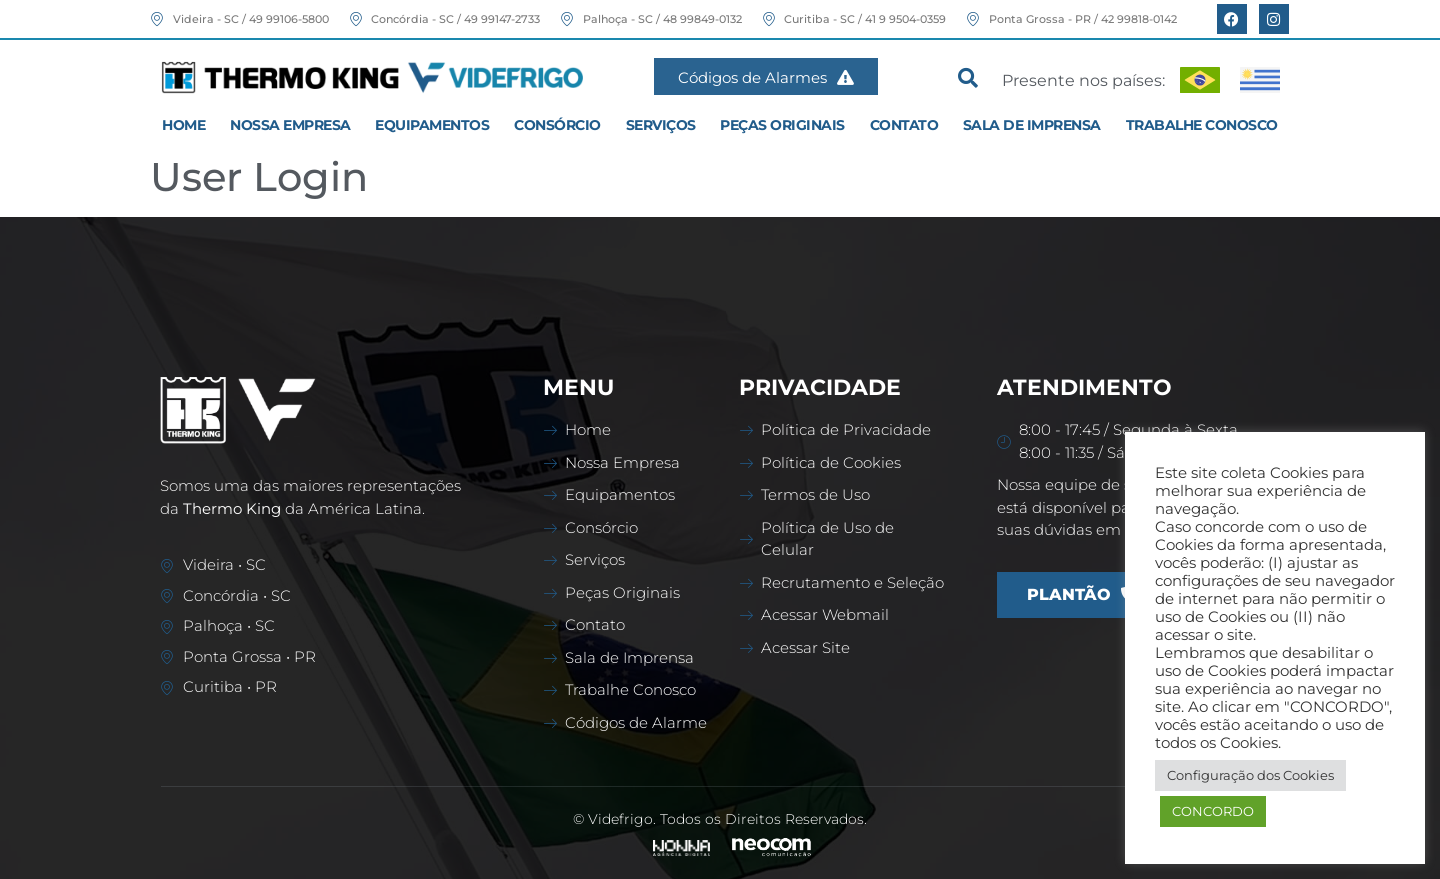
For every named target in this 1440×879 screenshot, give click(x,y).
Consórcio (557, 125)
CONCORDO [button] (1213, 811)
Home (183, 125)
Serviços (661, 125)
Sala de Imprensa (1032, 125)
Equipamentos (432, 125)
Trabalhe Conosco (1202, 125)
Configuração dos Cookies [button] (1250, 775)
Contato (904, 125)
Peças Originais (782, 125)
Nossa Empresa (290, 125)
